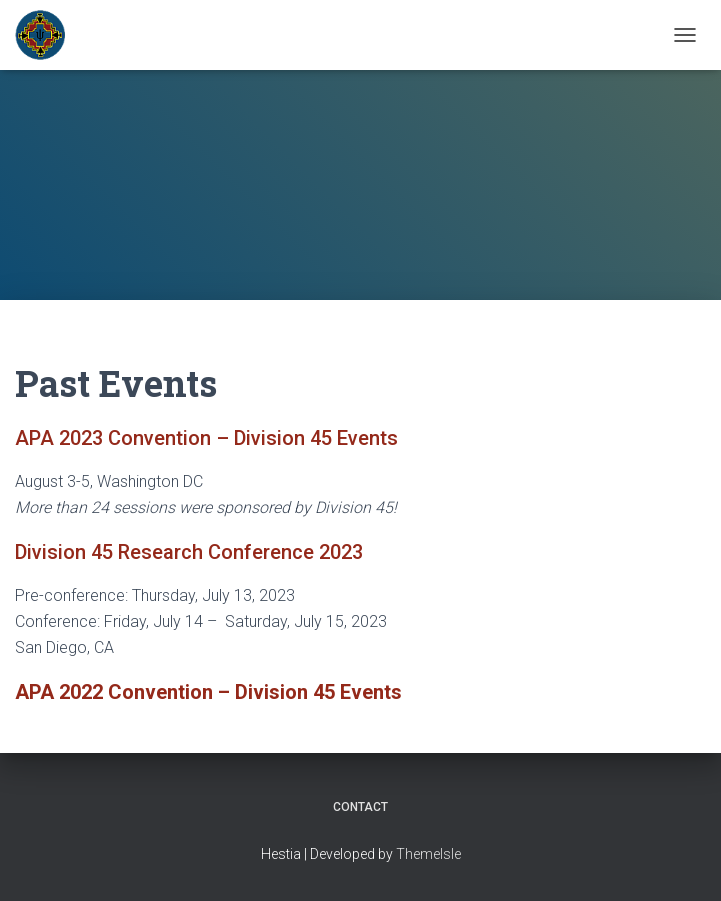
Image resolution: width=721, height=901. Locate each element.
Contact (360, 807)
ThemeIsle (428, 854)
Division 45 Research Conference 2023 (189, 552)
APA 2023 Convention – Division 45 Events (206, 438)
